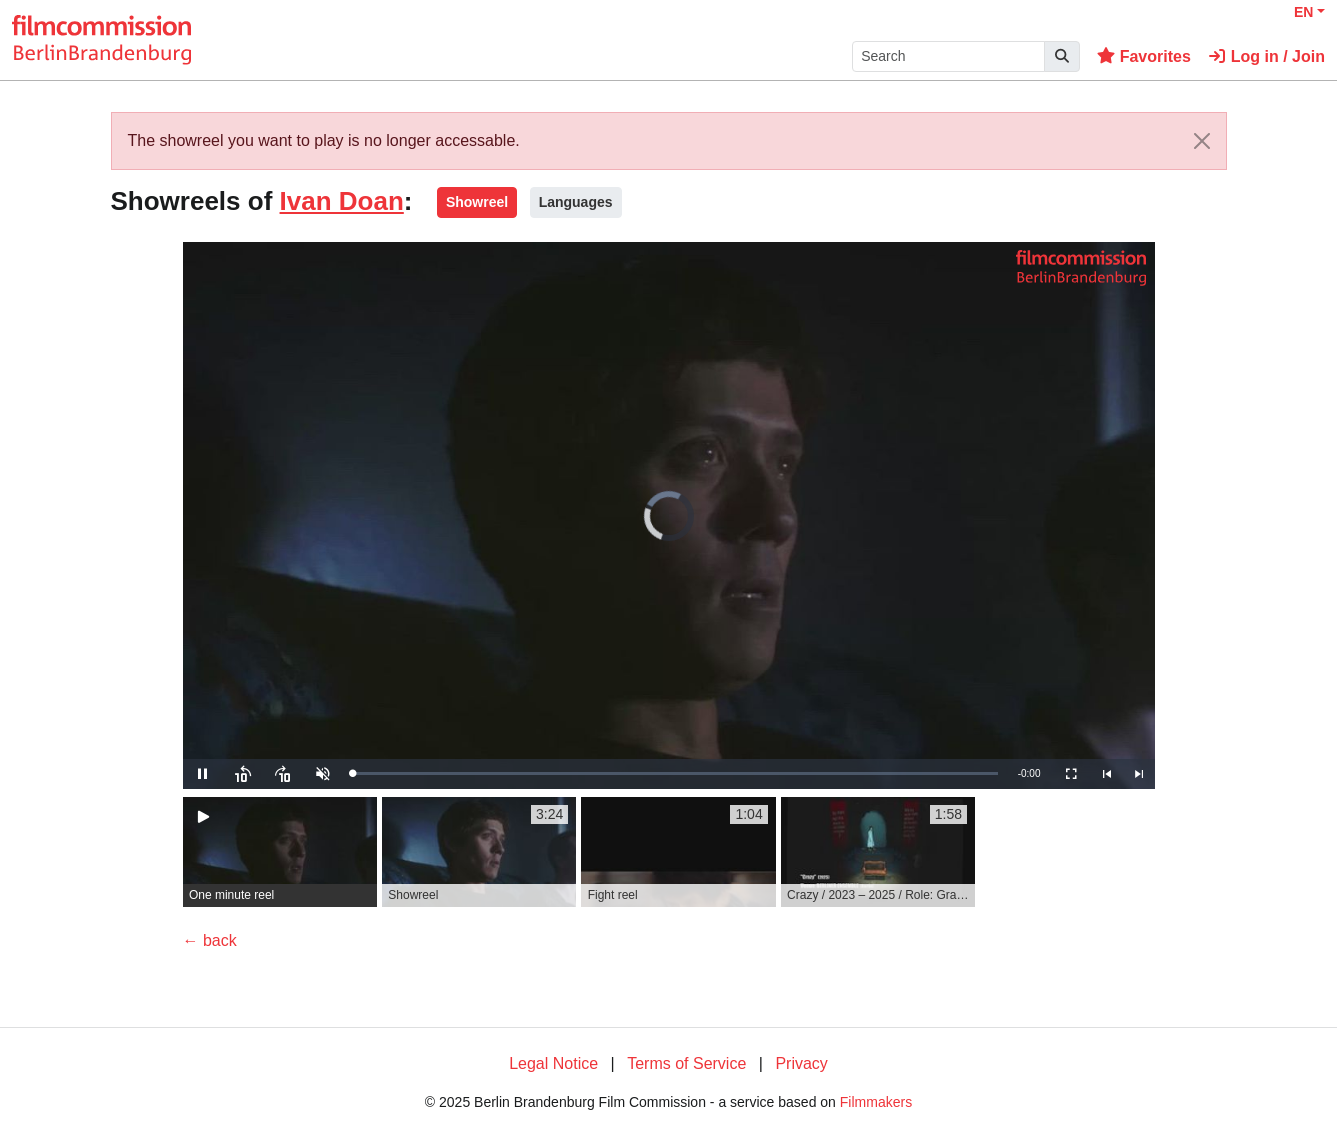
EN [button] (1303, 12)
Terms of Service (686, 1063)
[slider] (675, 773)
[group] (280, 852)
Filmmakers (876, 1102)
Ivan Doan (342, 201)
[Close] (1202, 141)
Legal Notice (553, 1063)
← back (210, 940)
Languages (576, 202)
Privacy (801, 1063)
